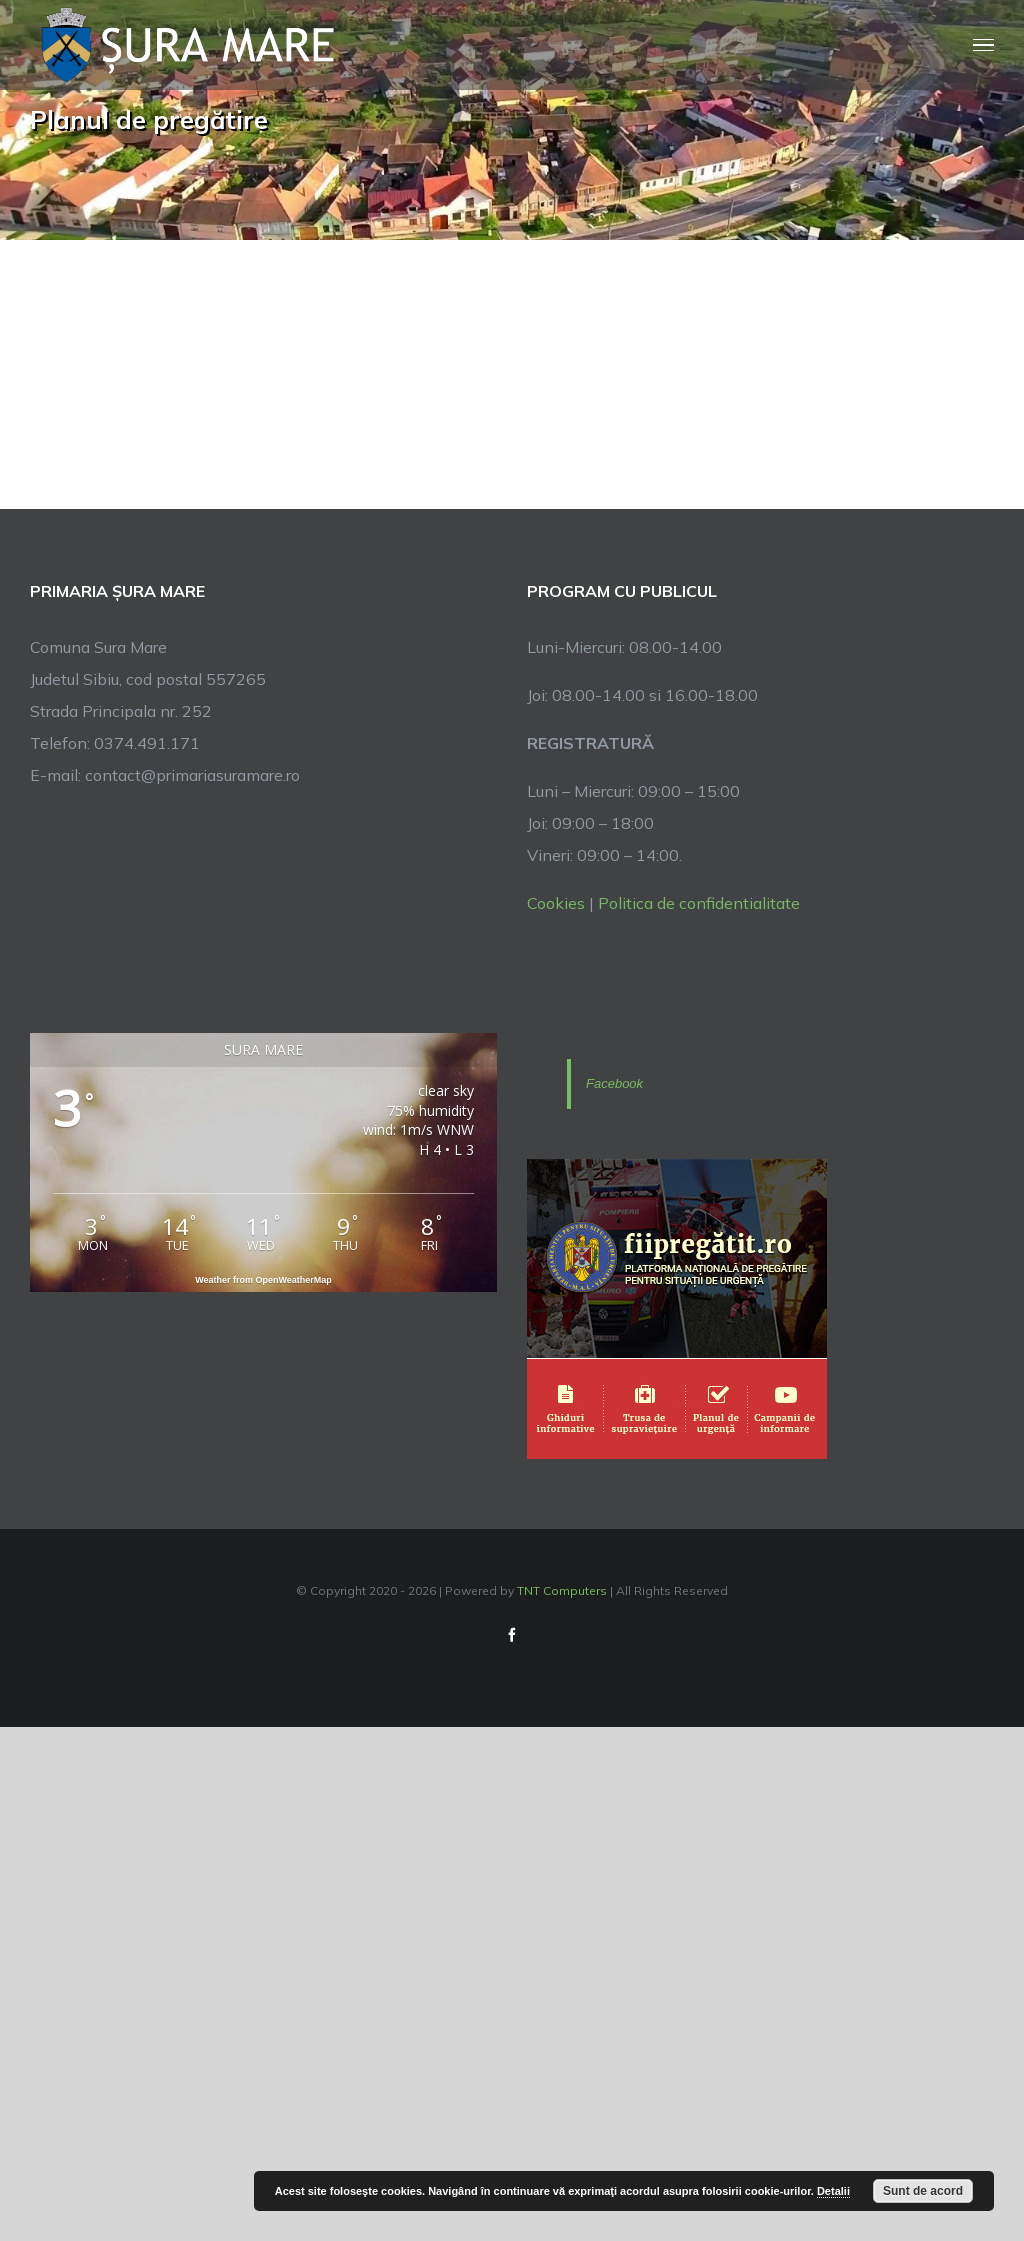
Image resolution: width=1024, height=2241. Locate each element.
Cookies (556, 903)
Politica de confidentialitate (699, 903)
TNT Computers (562, 1590)
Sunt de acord (923, 2191)
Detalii (833, 2191)
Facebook (614, 1083)
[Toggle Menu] (984, 45)
